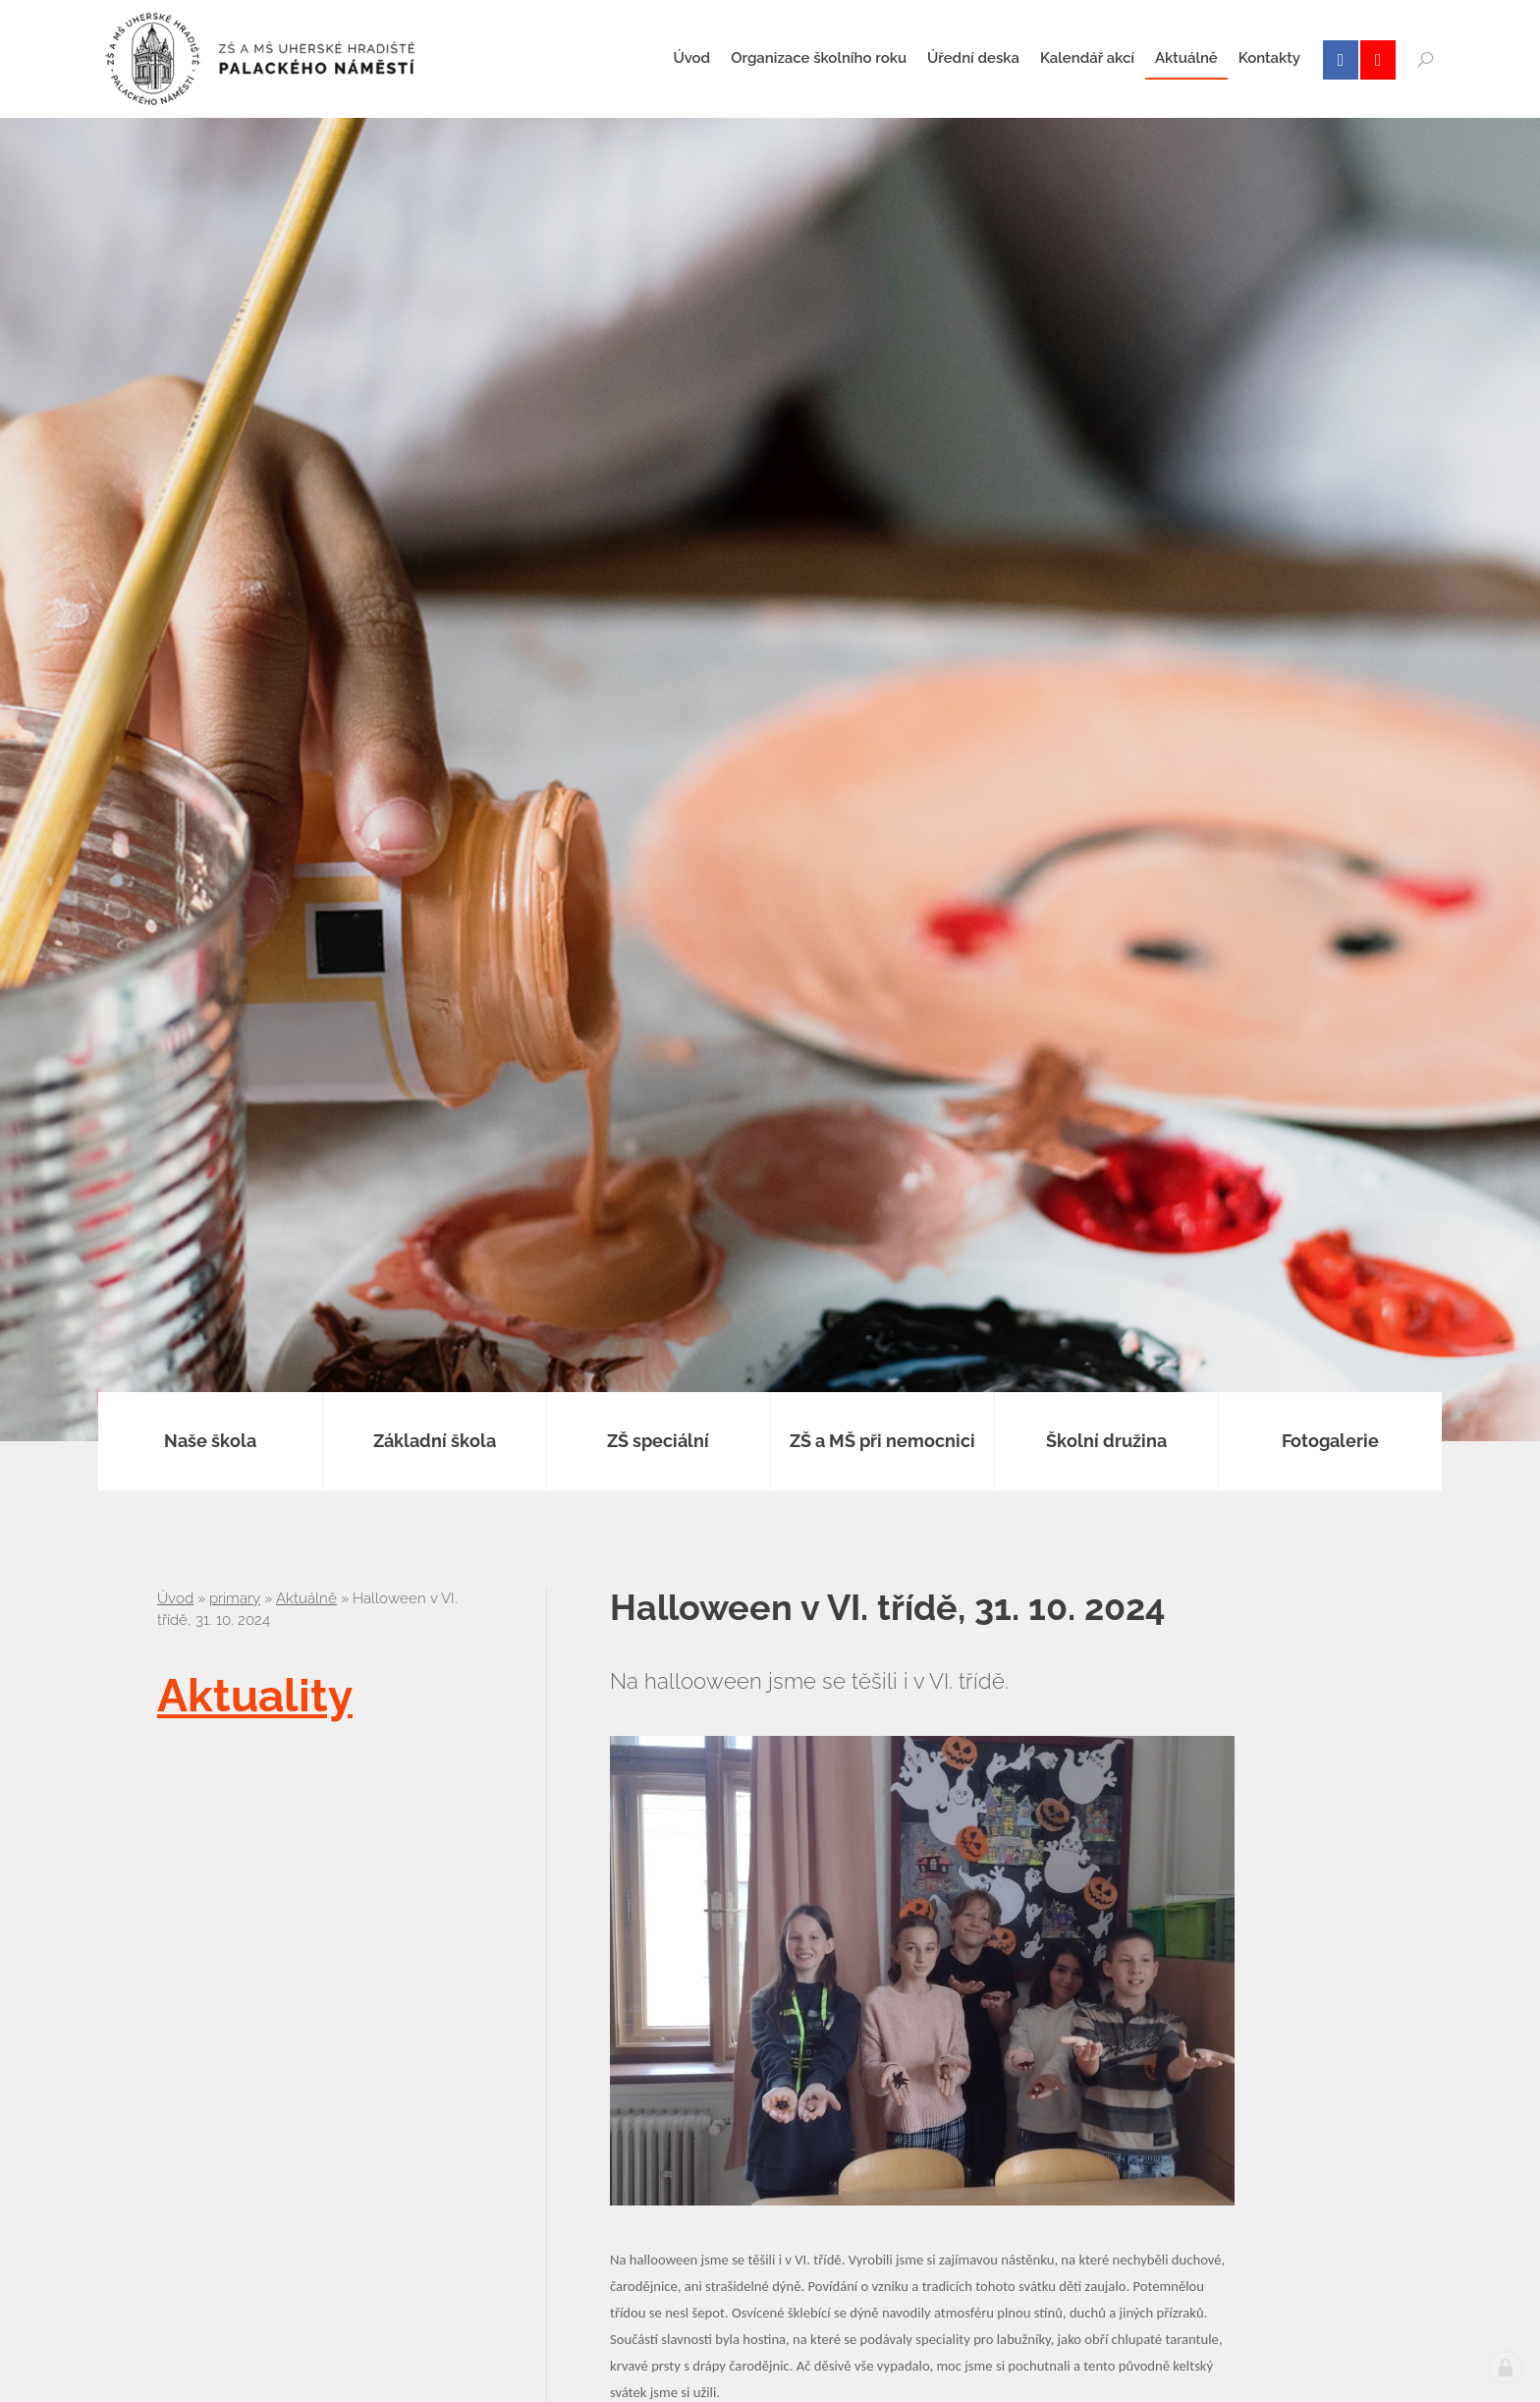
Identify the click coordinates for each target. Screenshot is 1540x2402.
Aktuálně (306, 1598)
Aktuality (255, 1695)
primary (234, 1598)
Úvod (175, 1598)
